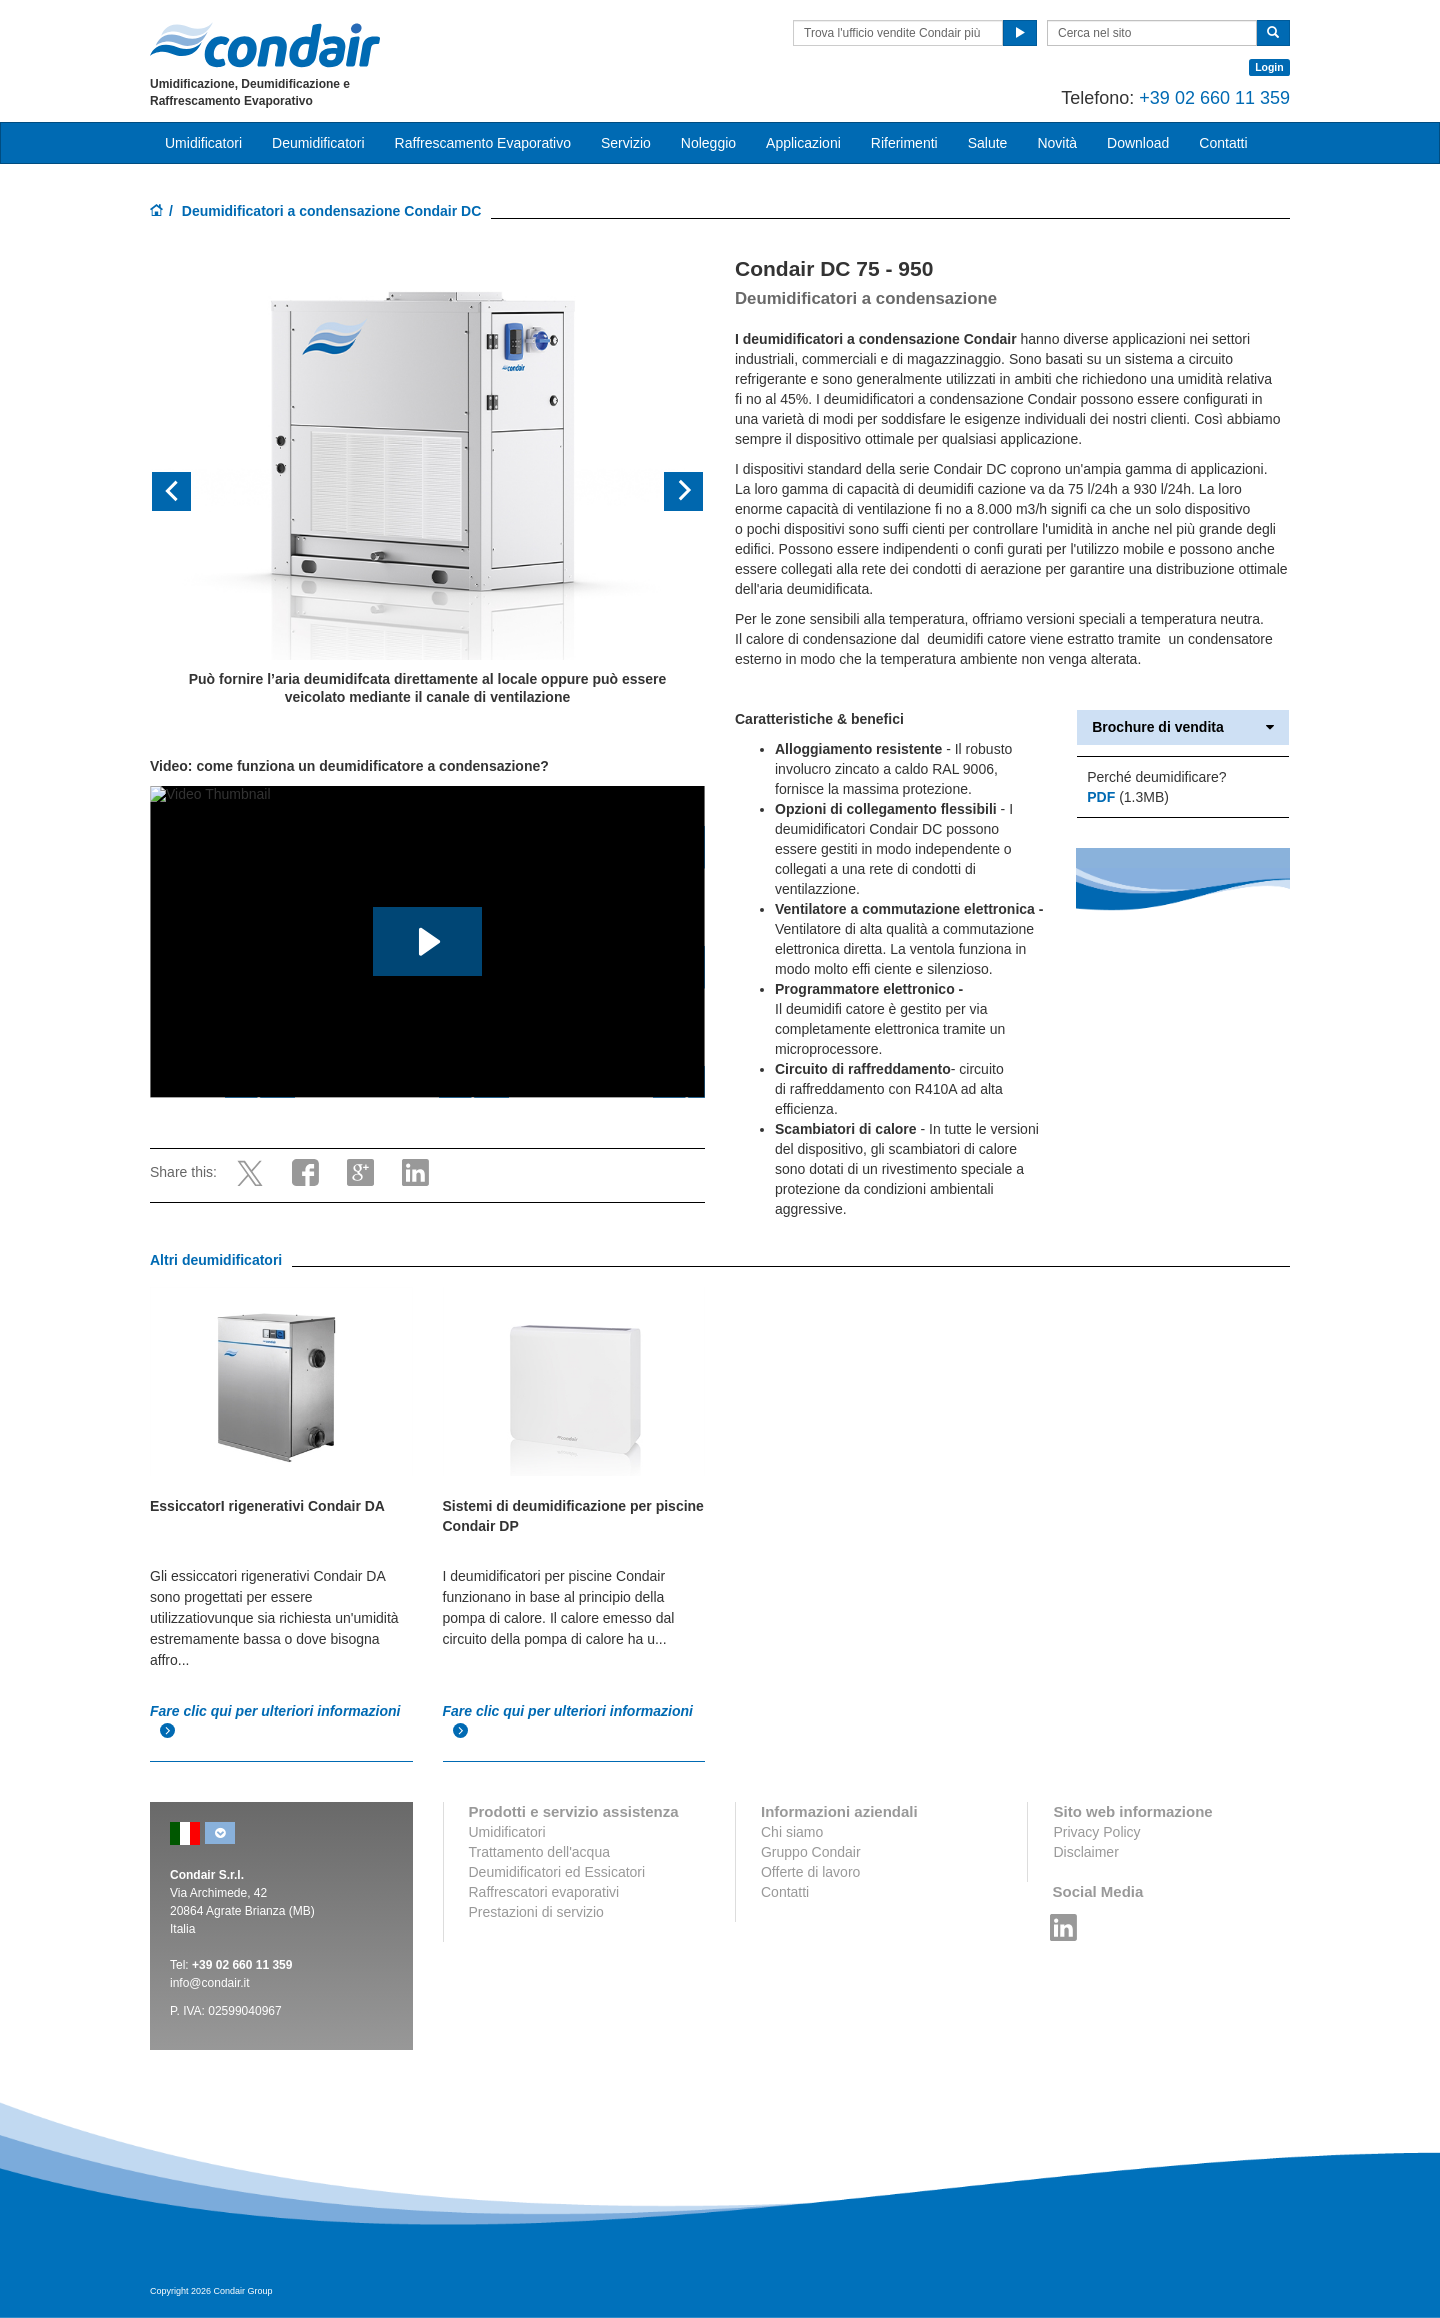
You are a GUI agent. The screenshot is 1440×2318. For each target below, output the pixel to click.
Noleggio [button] (708, 143)
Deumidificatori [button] (318, 143)
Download (1138, 143)
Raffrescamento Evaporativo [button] (483, 143)
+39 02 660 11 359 (1214, 98)
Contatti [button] (1223, 143)
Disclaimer (1085, 1852)
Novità (1057, 143)
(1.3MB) (1128, 797)
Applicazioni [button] (803, 143)
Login (1269, 67)
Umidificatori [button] (203, 143)
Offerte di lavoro (810, 1872)
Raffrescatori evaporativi (544, 1892)
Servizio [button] (626, 143)
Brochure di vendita (1183, 727)
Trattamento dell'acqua (539, 1852)
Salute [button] (988, 143)
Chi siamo (792, 1832)
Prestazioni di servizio (536, 1912)
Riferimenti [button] (904, 143)
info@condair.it (210, 1983)
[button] (191, 492)
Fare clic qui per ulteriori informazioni (275, 1721)
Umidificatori (507, 1832)
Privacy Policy (1096, 1832)
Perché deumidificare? (1156, 777)
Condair (265, 45)
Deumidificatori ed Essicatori (557, 1872)
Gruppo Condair (811, 1852)
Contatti (785, 1892)
